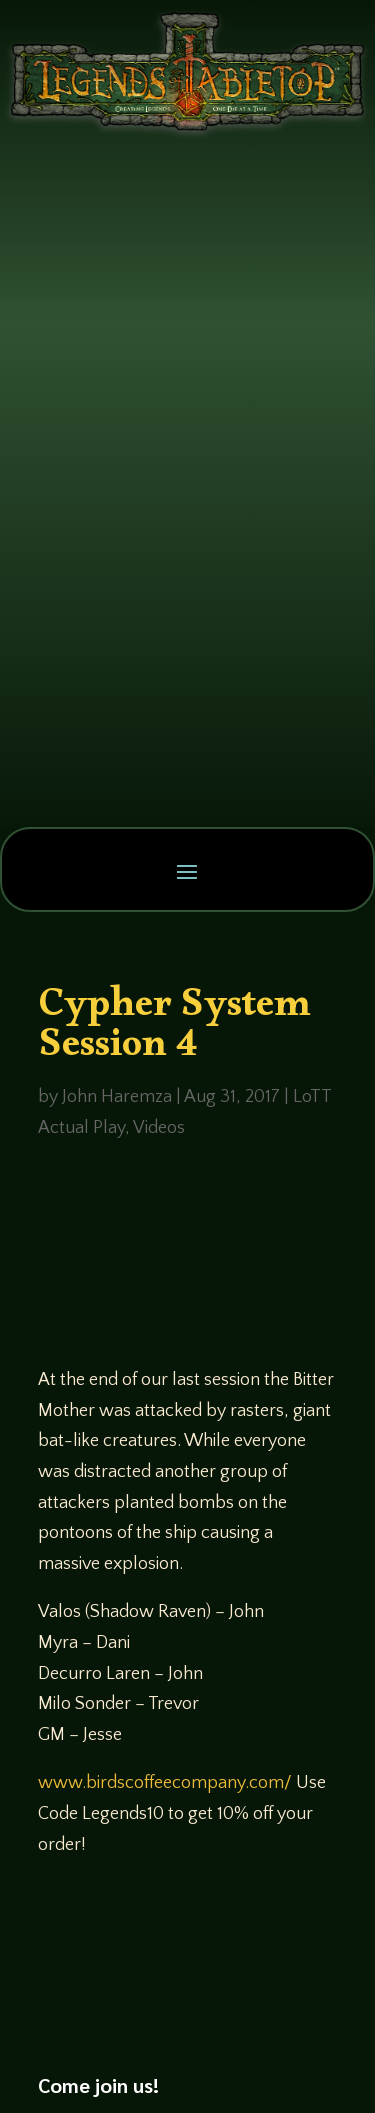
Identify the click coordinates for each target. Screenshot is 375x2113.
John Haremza (117, 1097)
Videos (159, 1128)
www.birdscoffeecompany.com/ (165, 1783)
